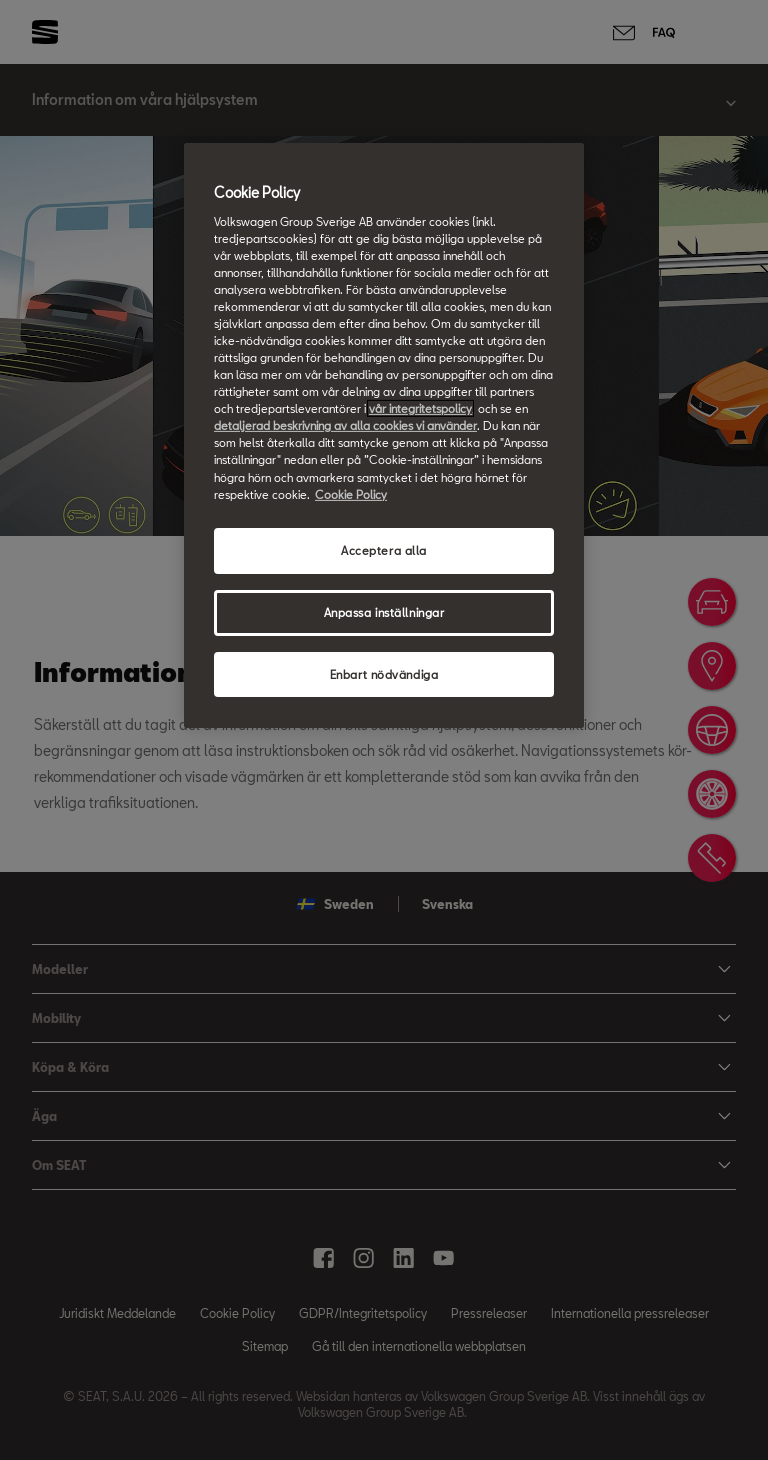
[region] (384, 435)
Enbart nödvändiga (384, 673)
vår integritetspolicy (420, 408)
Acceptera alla (384, 550)
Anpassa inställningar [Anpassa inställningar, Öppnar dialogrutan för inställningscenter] (384, 611)
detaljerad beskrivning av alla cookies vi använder (345, 425)
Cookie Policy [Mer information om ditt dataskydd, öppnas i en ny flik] (351, 493)
